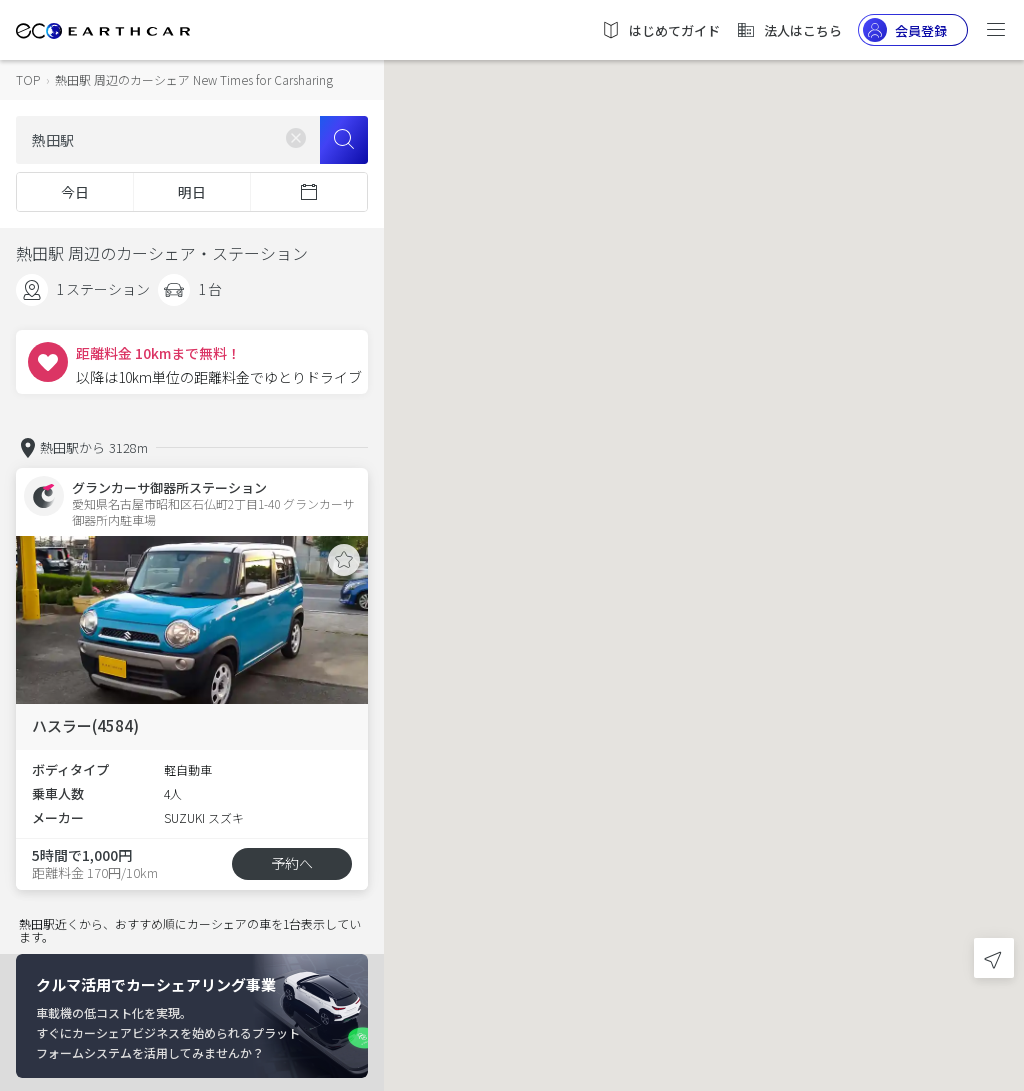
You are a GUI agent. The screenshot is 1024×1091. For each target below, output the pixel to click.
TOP (28, 79)
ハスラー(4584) (85, 725)
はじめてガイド (660, 30)
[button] (704, 527)
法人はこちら (789, 30)
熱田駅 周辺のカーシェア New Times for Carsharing (194, 79)
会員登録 (905, 30)
